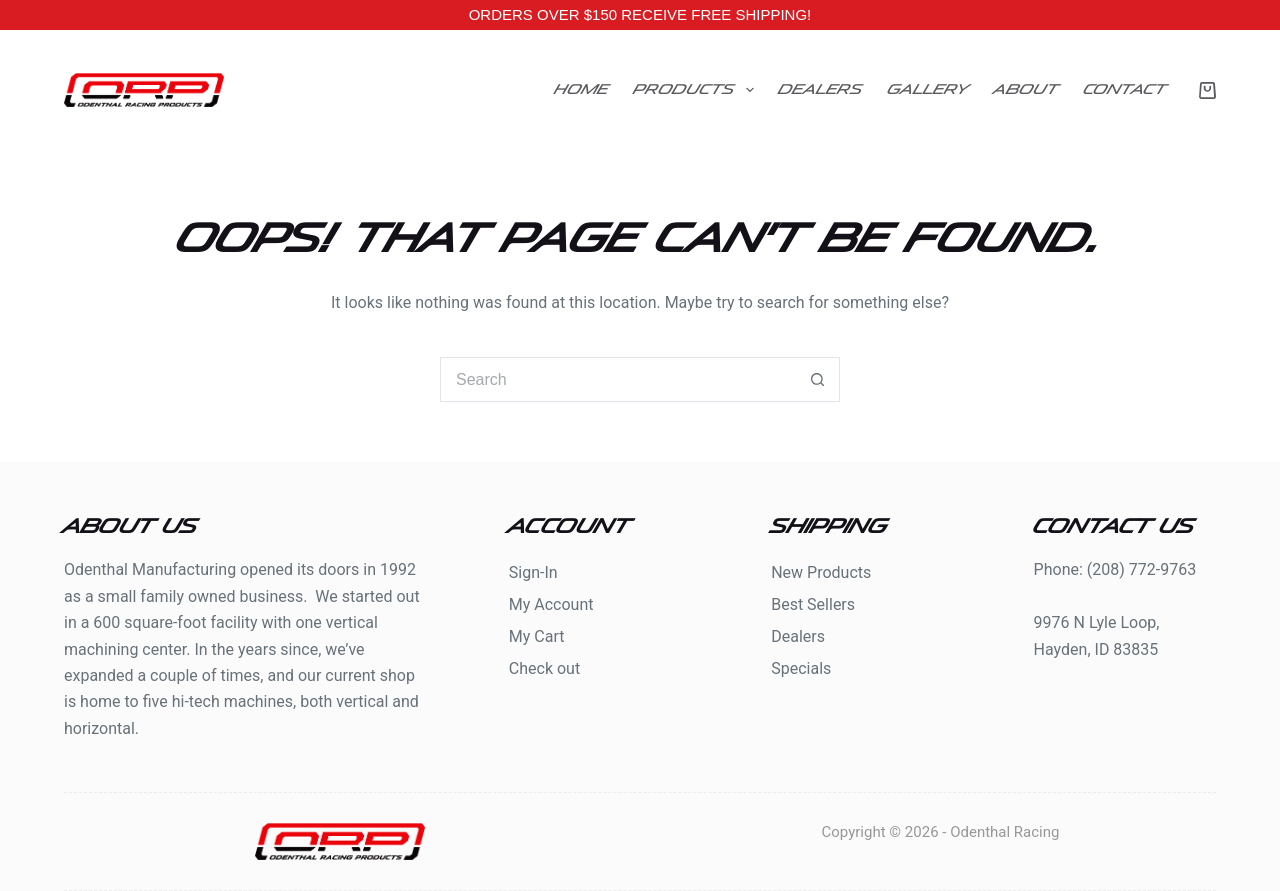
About (1026, 89)
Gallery (928, 89)
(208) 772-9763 (1141, 569)
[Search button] (817, 379)
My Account (551, 604)
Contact (1125, 89)
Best (789, 604)
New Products (821, 572)
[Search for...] (617, 379)
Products (698, 90)
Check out (544, 668)
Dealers (821, 89)
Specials (801, 668)
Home (582, 89)
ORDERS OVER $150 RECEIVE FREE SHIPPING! (640, 14)
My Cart (537, 636)
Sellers (831, 604)
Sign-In (533, 572)
